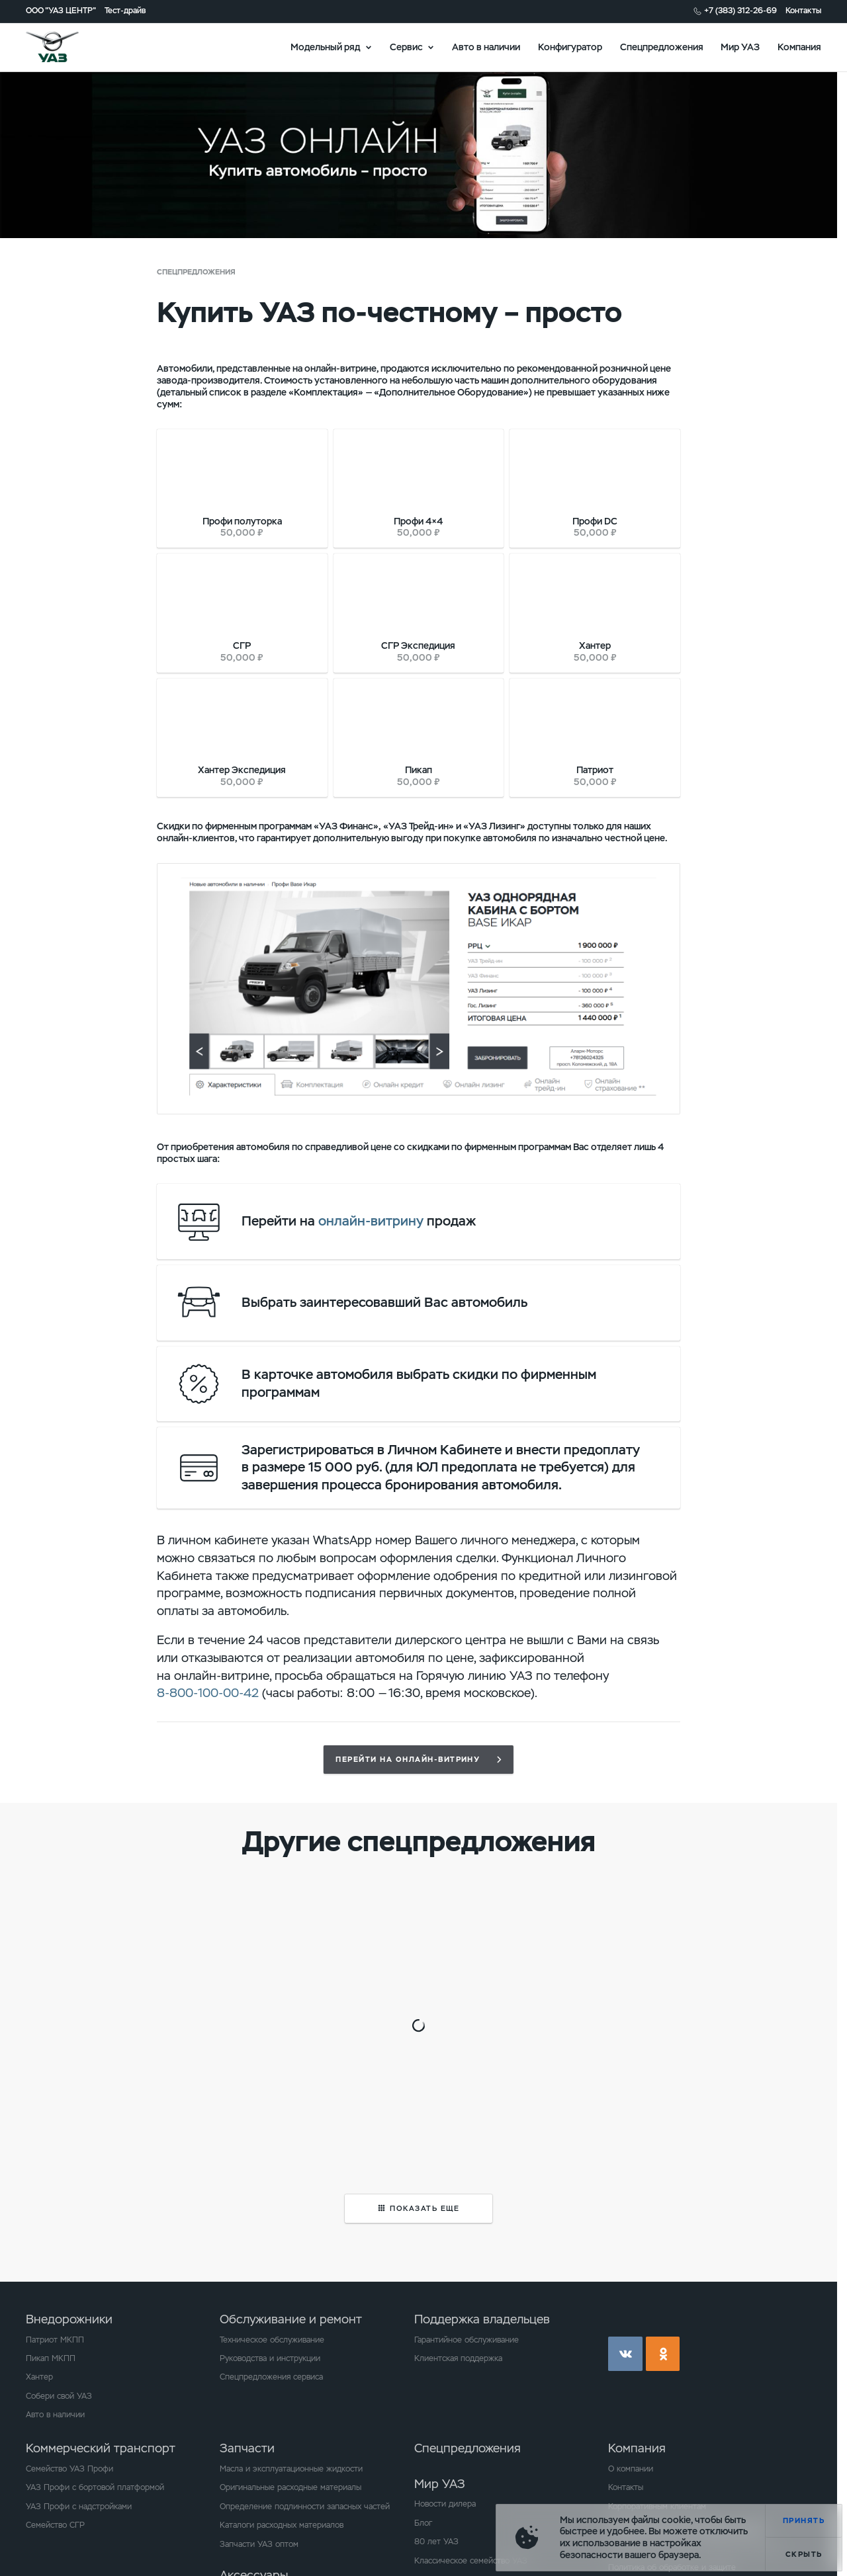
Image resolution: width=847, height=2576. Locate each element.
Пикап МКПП (50, 2358)
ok (663, 2354)
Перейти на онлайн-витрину (407, 1759)
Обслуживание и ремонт (291, 2319)
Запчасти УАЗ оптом (259, 2544)
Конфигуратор (570, 46)
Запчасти (247, 2448)
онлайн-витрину (371, 1221)
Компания (799, 46)
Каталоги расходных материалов (281, 2525)
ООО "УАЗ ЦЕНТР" (61, 11)
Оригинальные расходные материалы (290, 2487)
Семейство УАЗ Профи (69, 2469)
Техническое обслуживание (272, 2340)
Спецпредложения (661, 46)
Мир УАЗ (740, 46)
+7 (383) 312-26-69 (740, 11)
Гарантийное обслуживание (466, 2340)
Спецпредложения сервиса (271, 2377)
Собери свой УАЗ (59, 2396)
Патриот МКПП (55, 2340)
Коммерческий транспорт (100, 2448)
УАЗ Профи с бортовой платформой (95, 2487)
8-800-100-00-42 (208, 1692)
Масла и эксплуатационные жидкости (291, 2469)
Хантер (39, 2377)
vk (625, 2354)
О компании (630, 2469)
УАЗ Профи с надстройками (79, 2506)
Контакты (803, 11)
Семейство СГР (55, 2525)
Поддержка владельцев (482, 2319)
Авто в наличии (486, 46)
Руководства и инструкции (270, 2358)
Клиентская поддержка (458, 2358)
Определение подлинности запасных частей (305, 2506)
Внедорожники (69, 2319)
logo (67, 47)
